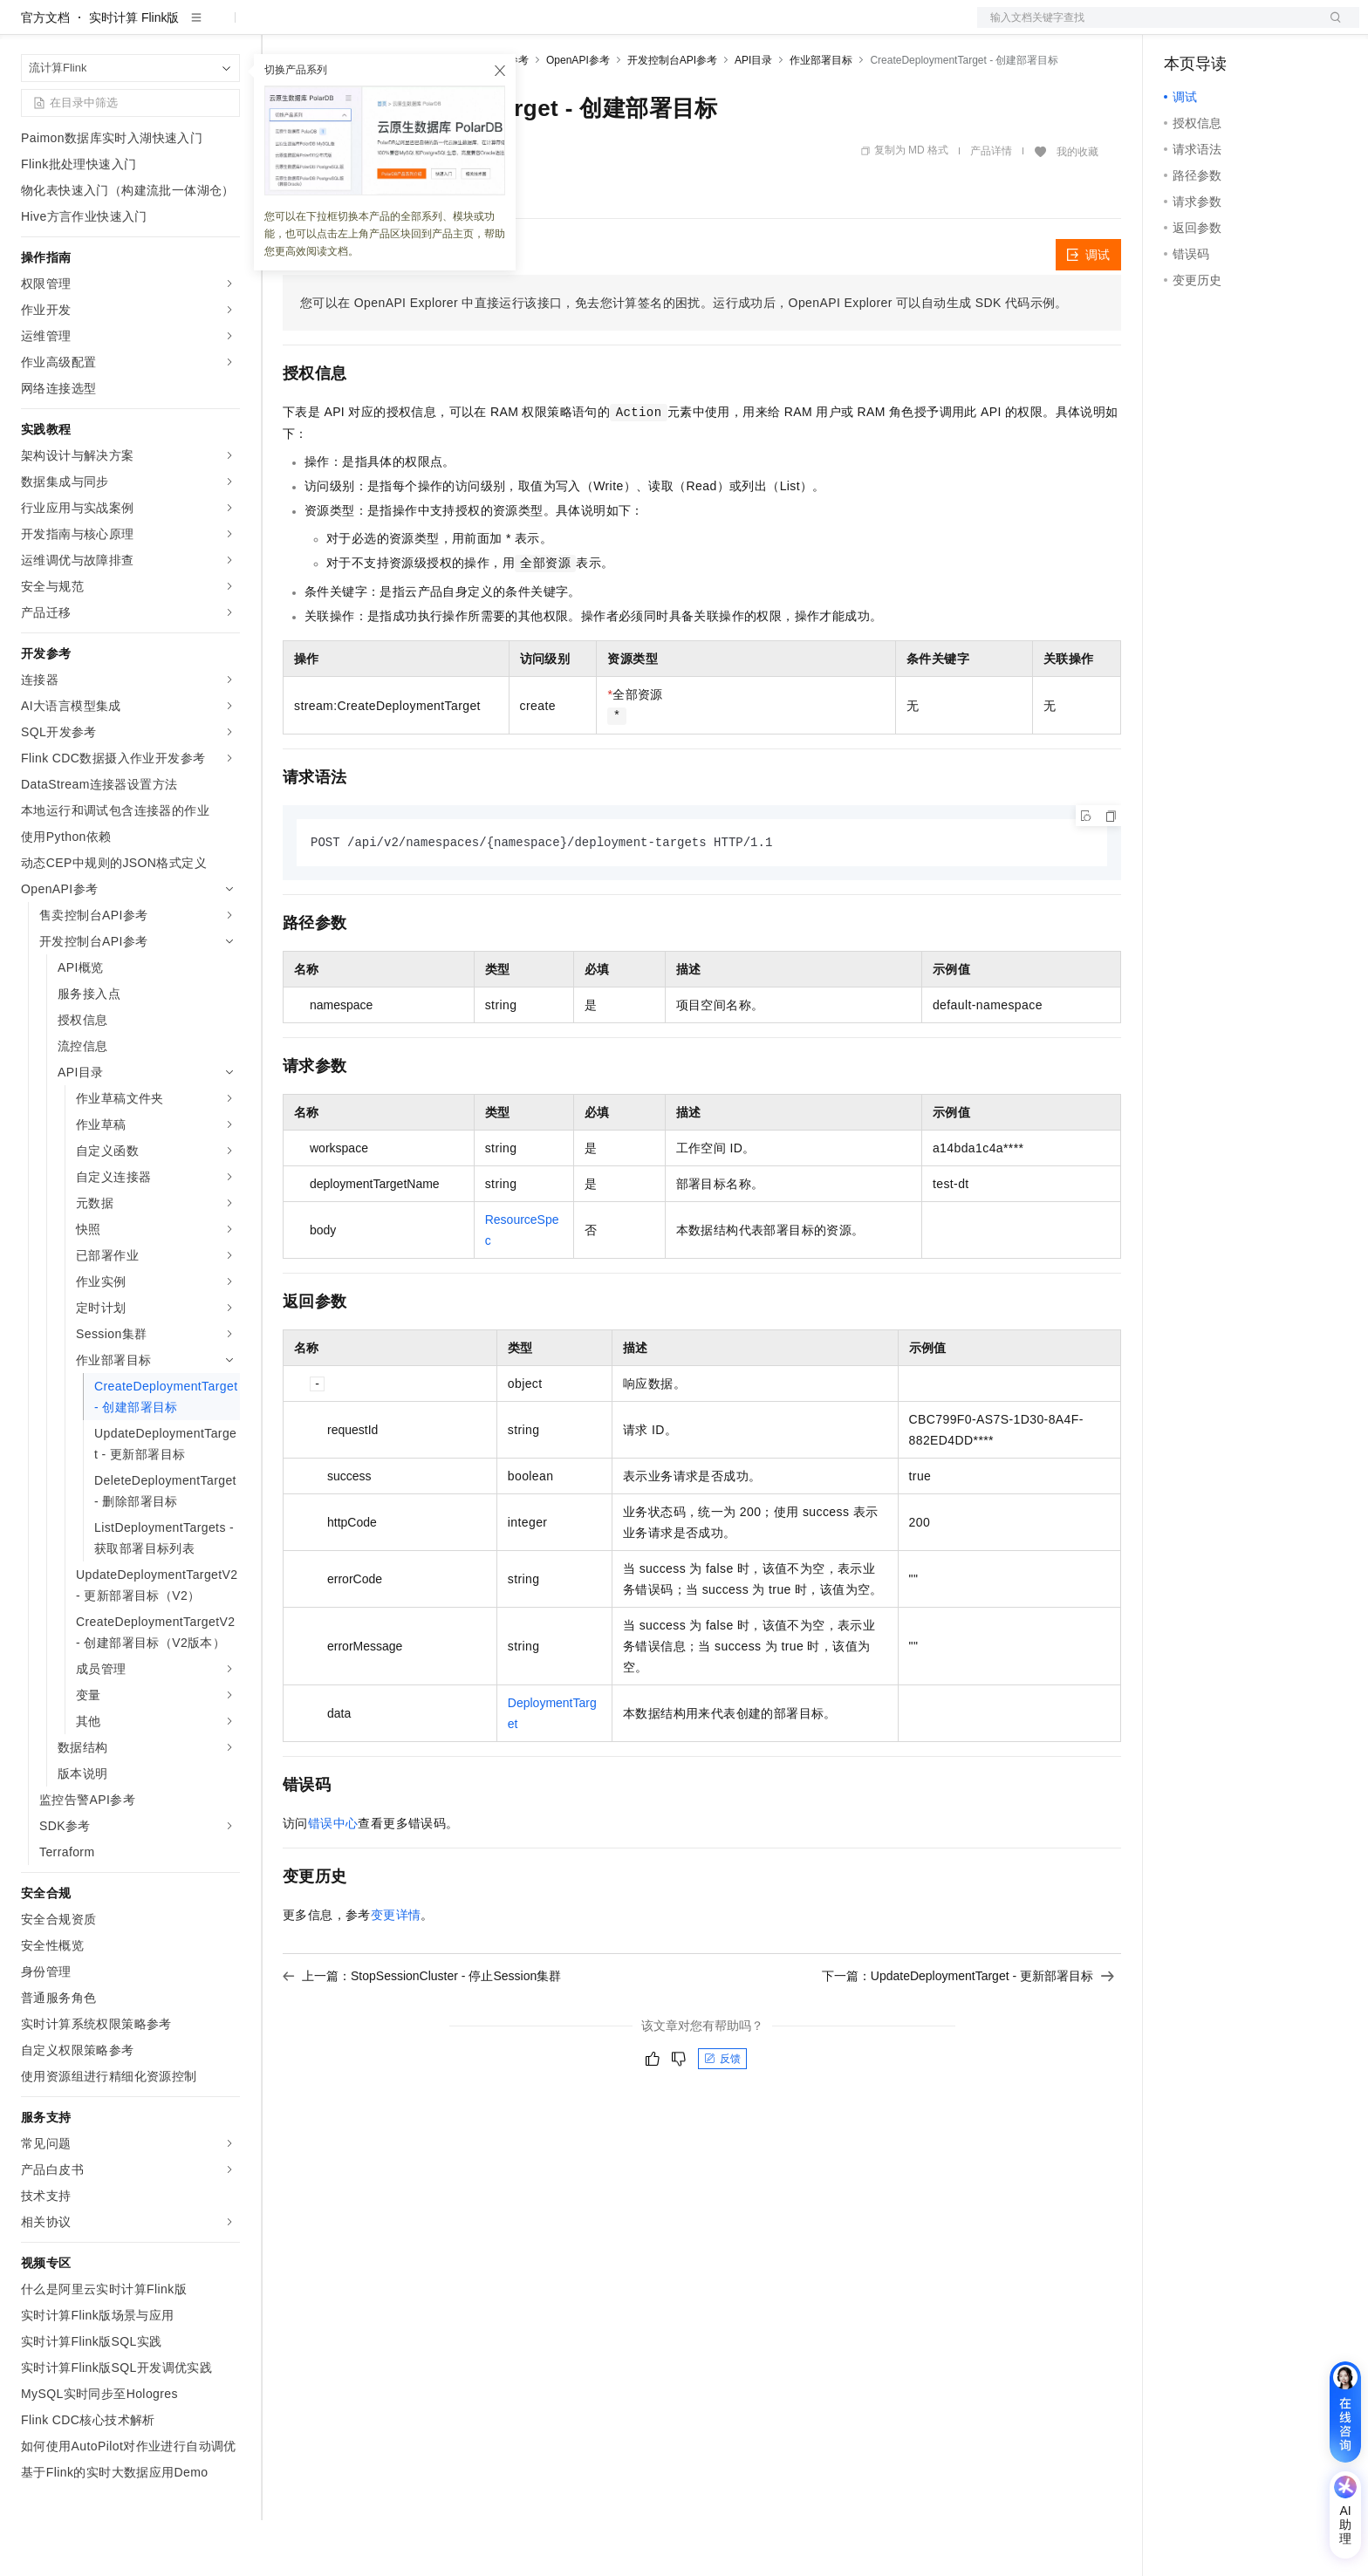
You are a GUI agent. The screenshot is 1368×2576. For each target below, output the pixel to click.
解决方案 (280, 28)
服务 (515, 28)
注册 (1266, 28)
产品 (227, 28)
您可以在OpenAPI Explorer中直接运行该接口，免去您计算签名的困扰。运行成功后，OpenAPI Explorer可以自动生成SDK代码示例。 (684, 359)
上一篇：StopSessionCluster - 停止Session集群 (422, 2033)
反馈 (722, 2115)
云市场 (425, 28)
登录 (1330, 28)
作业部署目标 (821, 116)
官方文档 (45, 73)
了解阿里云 (574, 28)
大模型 (179, 28)
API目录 (753, 116)
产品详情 (991, 207)
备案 (1183, 28)
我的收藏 (1077, 208)
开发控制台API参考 (672, 116)
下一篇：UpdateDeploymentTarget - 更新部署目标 (968, 2033)
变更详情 (396, 1971)
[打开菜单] (28, 28)
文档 (1146, 28)
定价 (377, 28)
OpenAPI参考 (578, 116)
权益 (335, 28)
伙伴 (473, 28)
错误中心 (333, 1880)
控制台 (1225, 28)
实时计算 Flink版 (134, 73)
